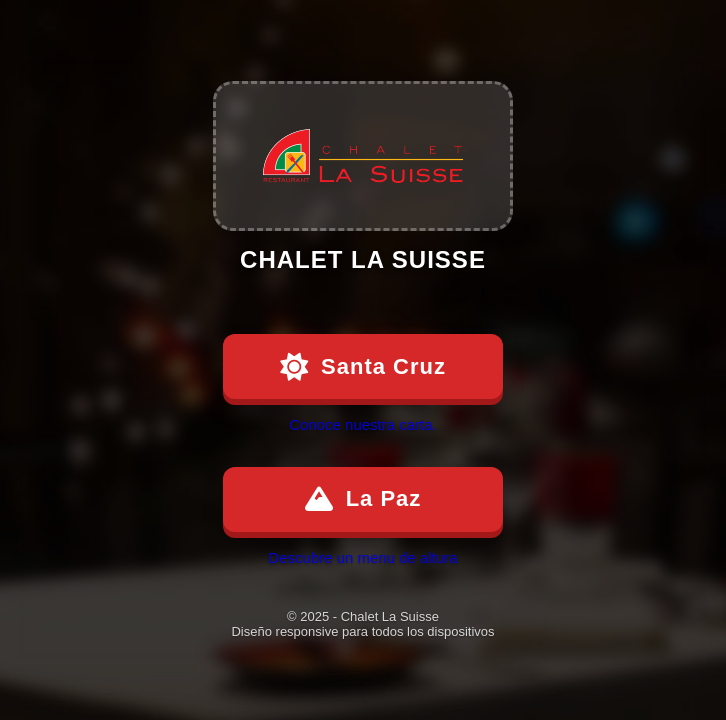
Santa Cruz (363, 367)
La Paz (363, 499)
